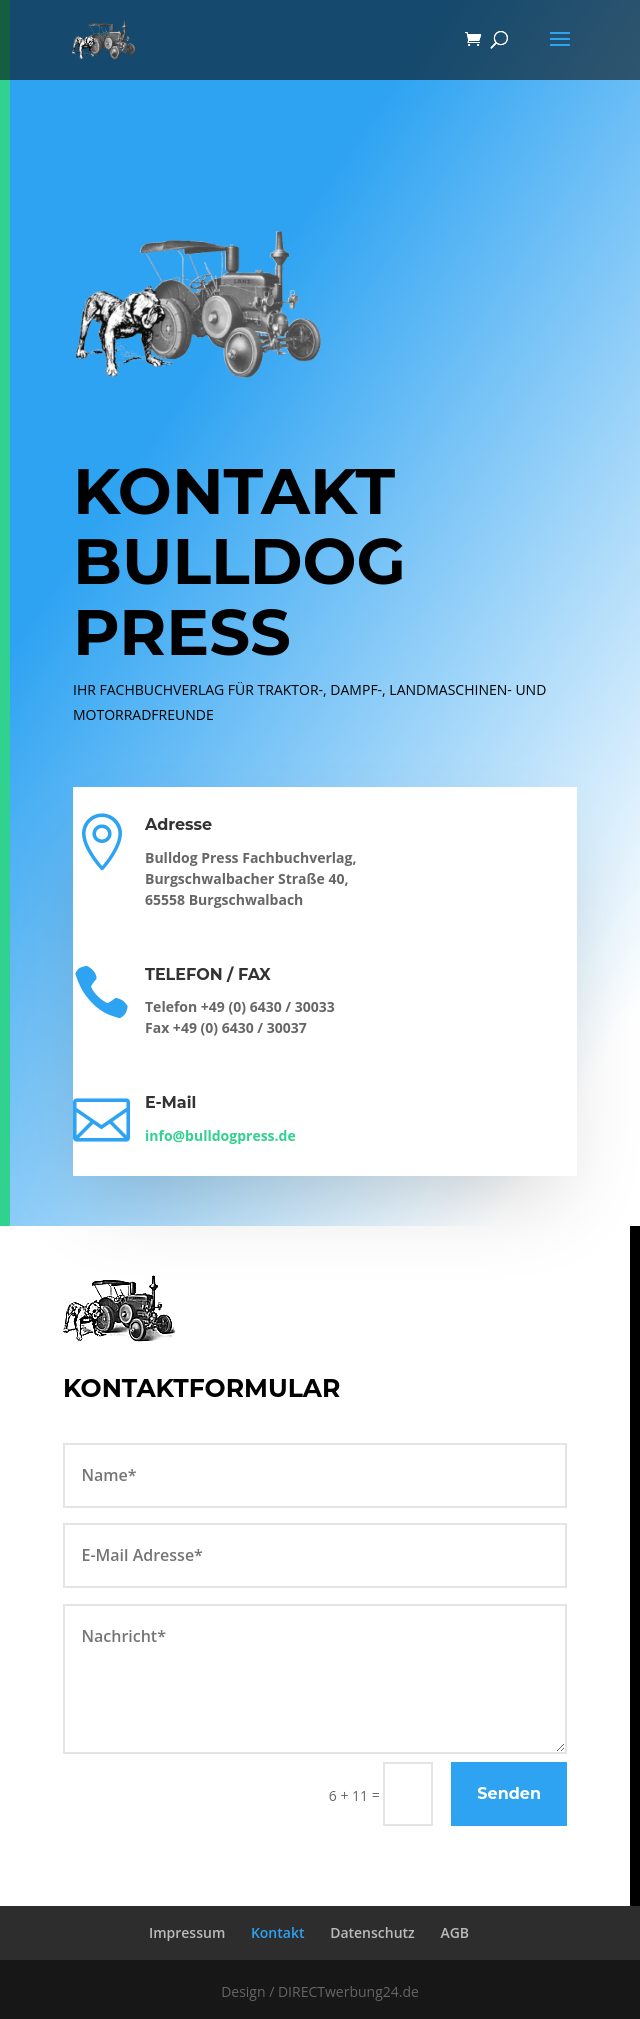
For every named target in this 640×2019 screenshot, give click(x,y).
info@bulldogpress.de (220, 1135)
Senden (509, 1793)
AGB (454, 1932)
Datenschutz (372, 1932)
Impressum (187, 1932)
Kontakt (278, 1932)
